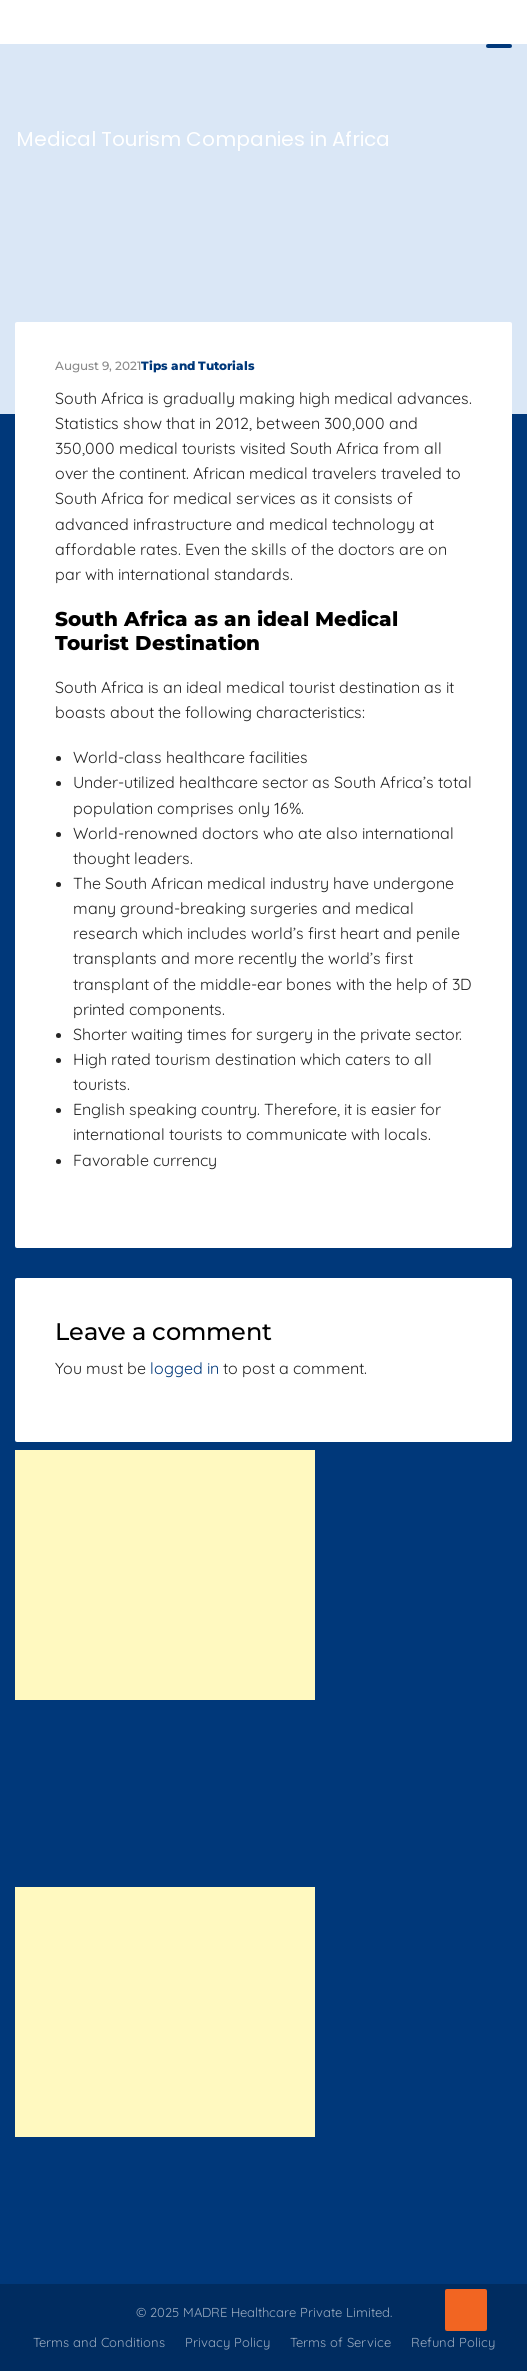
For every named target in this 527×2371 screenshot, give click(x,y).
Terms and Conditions (99, 2342)
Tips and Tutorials (198, 365)
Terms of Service (340, 2342)
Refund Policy (453, 2342)
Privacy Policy (227, 2342)
